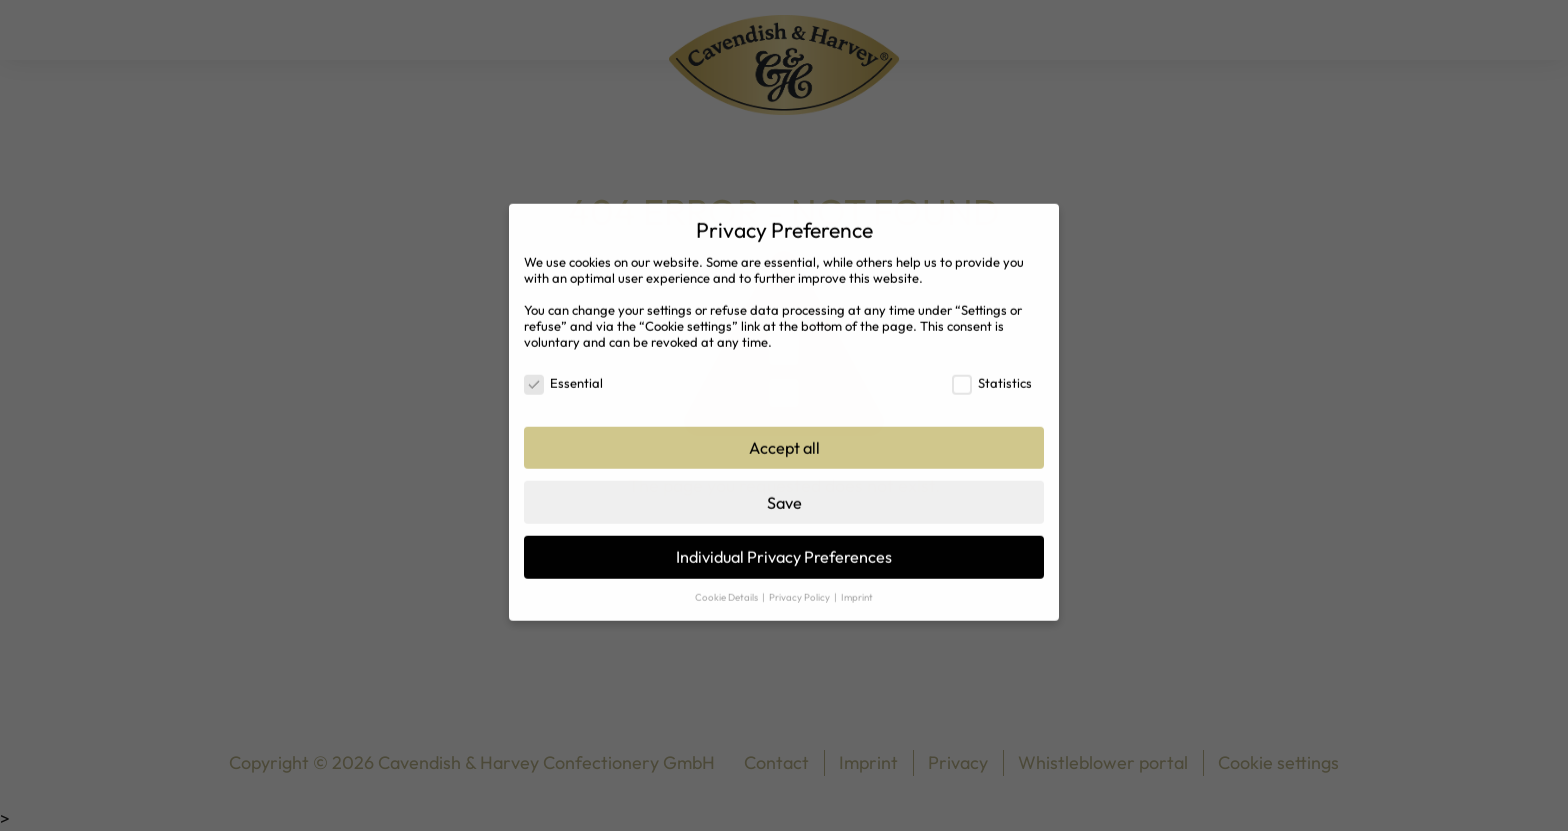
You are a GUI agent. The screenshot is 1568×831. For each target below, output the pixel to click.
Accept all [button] (784, 437)
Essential (563, 372)
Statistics (992, 372)
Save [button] (784, 491)
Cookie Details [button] (727, 586)
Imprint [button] (857, 586)
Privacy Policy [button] (800, 586)
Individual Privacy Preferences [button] (784, 546)
